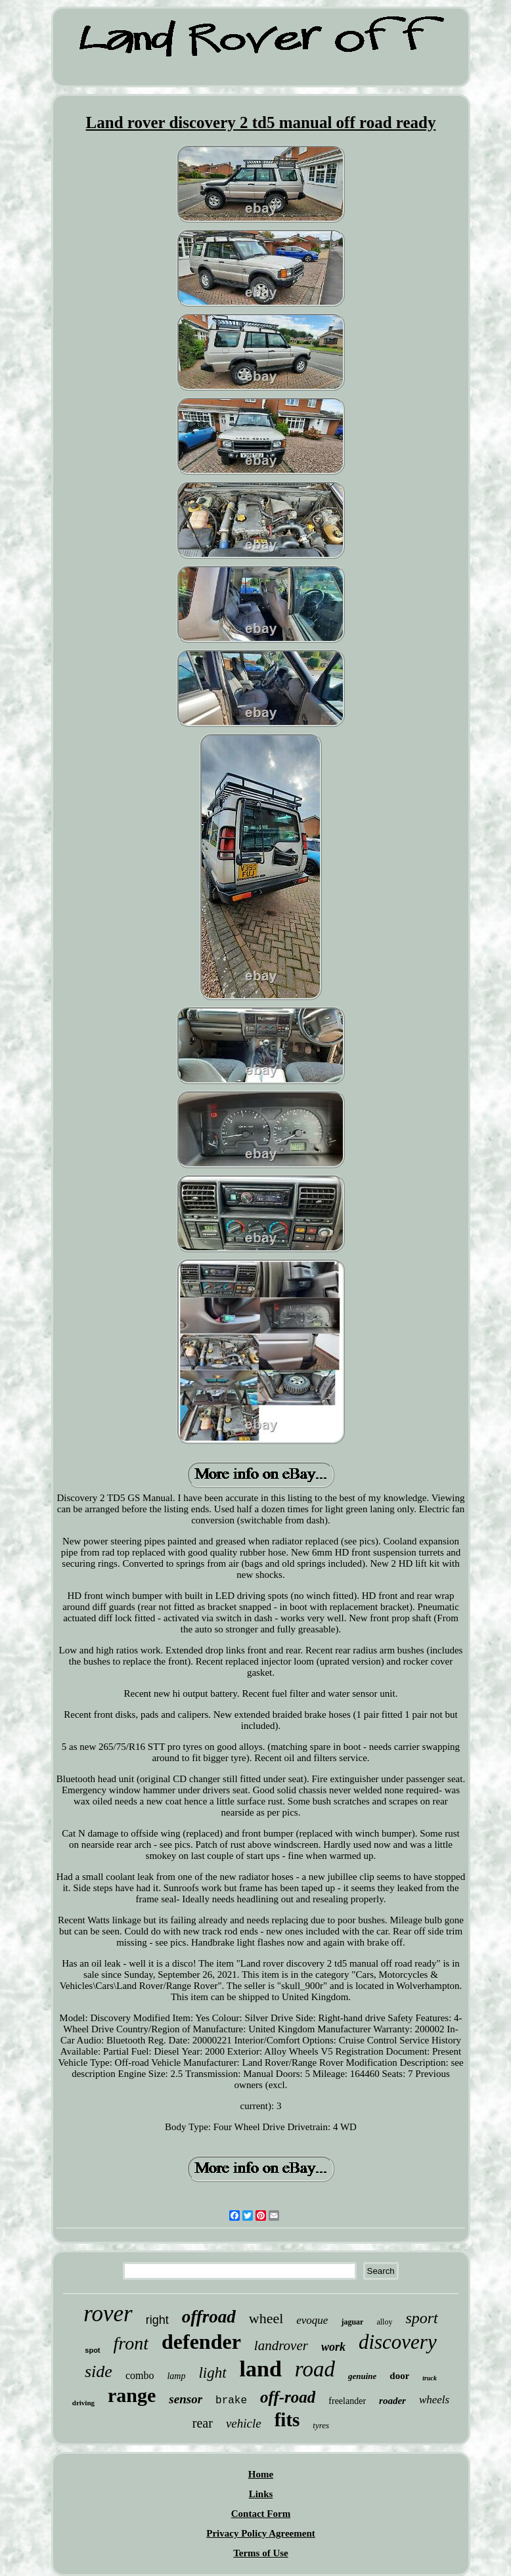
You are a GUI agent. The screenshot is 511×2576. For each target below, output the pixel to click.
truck (429, 2378)
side (98, 2371)
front (131, 2343)
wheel (266, 2318)
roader (392, 2400)
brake (231, 2401)
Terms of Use (260, 2553)
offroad (209, 2316)
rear (202, 2423)
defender (201, 2341)
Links (261, 2494)
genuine (362, 2376)
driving (83, 2403)
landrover (281, 2345)
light (212, 2373)
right (157, 2319)
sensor (185, 2399)
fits (287, 2419)
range (132, 2395)
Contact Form (260, 2513)
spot (92, 2350)
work (333, 2346)
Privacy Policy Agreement (260, 2533)
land (261, 2369)
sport (421, 2317)
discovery (398, 2341)
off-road (287, 2397)
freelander (347, 2401)
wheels (434, 2399)
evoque (312, 2320)
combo (139, 2375)
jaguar (352, 2321)
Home (260, 2474)
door (399, 2375)
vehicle (243, 2423)
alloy (384, 2321)
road (315, 2369)
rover (108, 2313)
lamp (176, 2376)
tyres (321, 2425)
